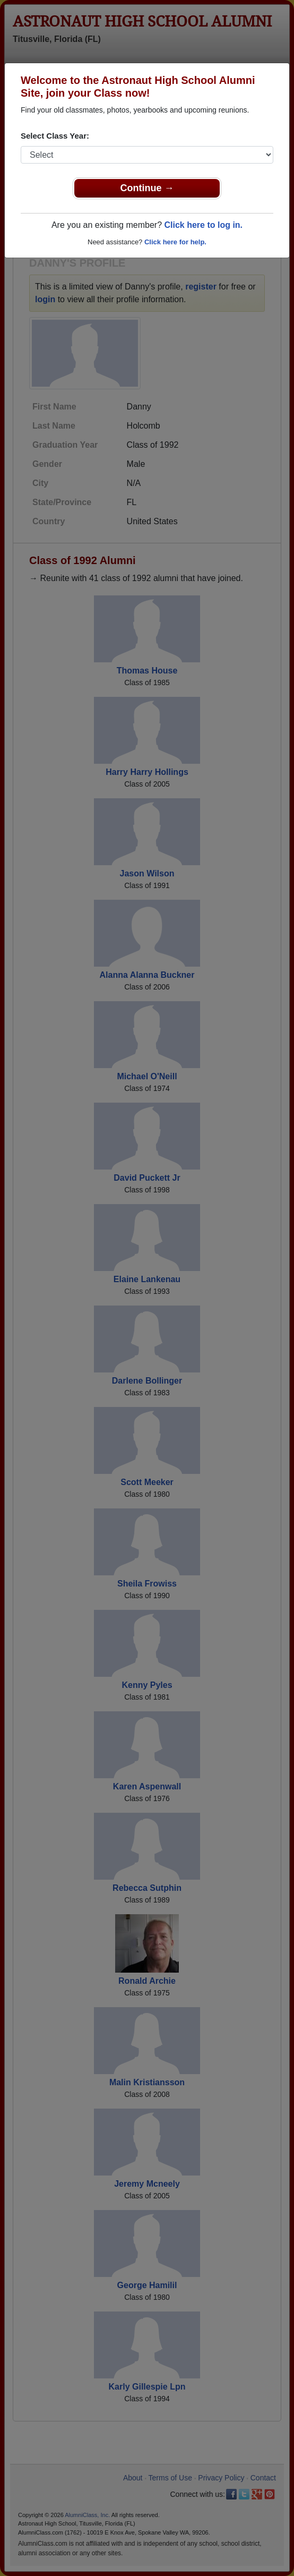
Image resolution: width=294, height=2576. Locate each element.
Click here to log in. (203, 224)
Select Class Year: (55, 135)
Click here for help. (175, 242)
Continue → (147, 188)
